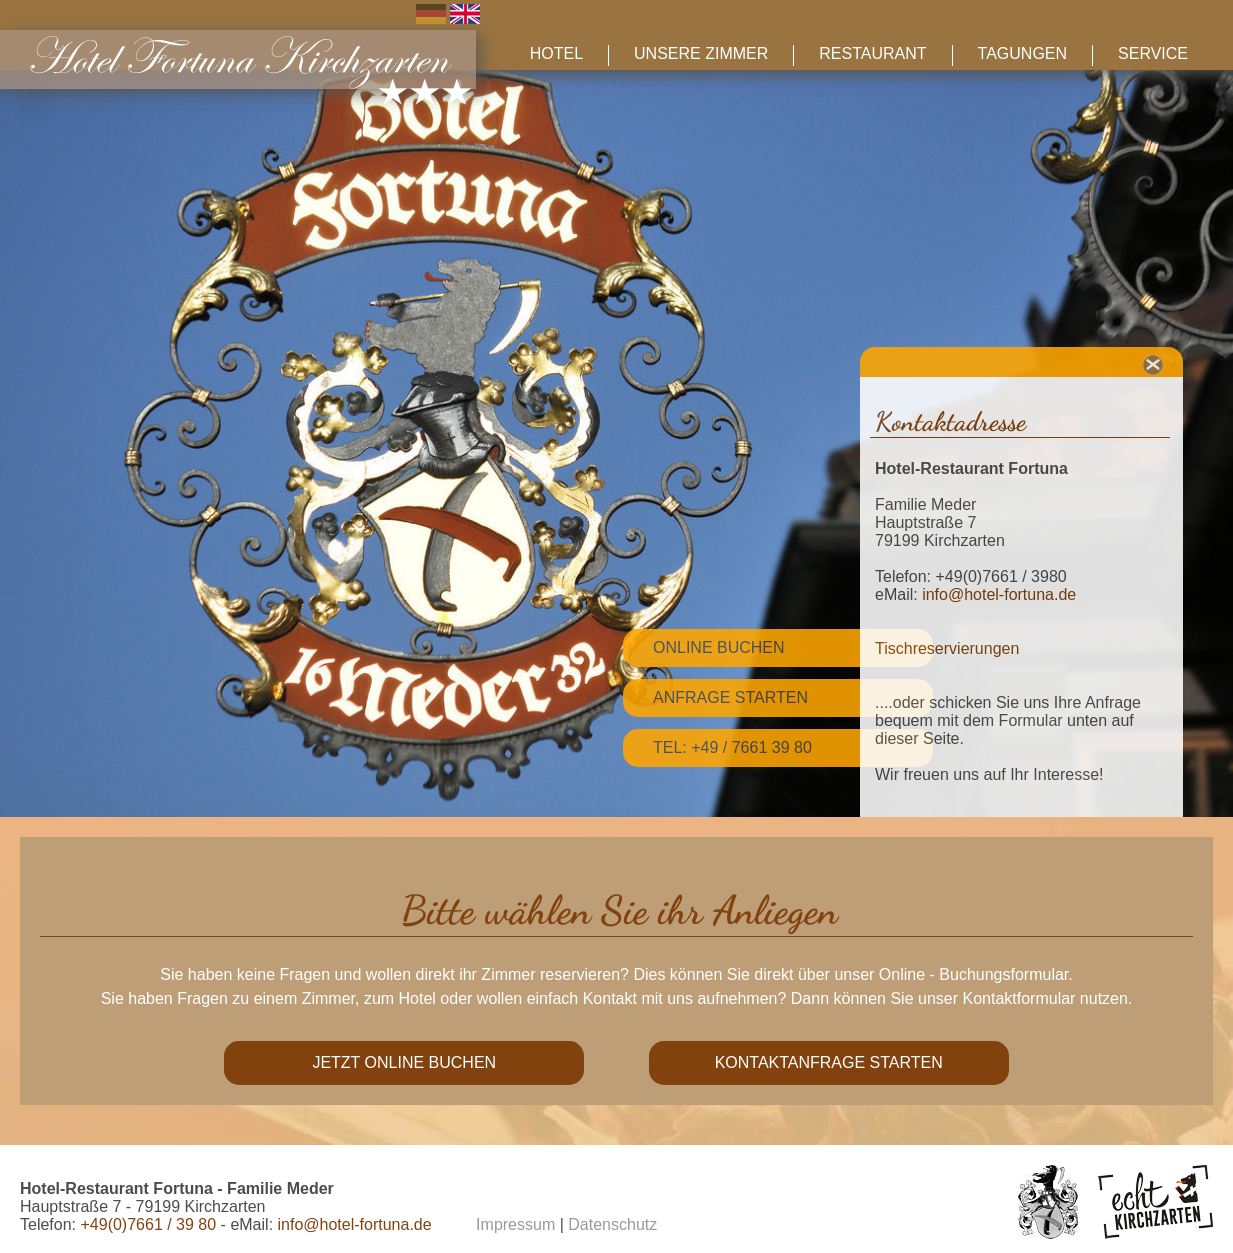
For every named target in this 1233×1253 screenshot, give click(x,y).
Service (1153, 53)
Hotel (556, 53)
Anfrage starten (730, 697)
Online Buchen (719, 647)
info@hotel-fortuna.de (999, 594)
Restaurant (872, 53)
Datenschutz (612, 1224)
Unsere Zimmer (701, 53)
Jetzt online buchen (404, 1062)
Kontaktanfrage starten (829, 1062)
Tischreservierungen (947, 648)
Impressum (515, 1224)
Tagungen (1022, 53)
